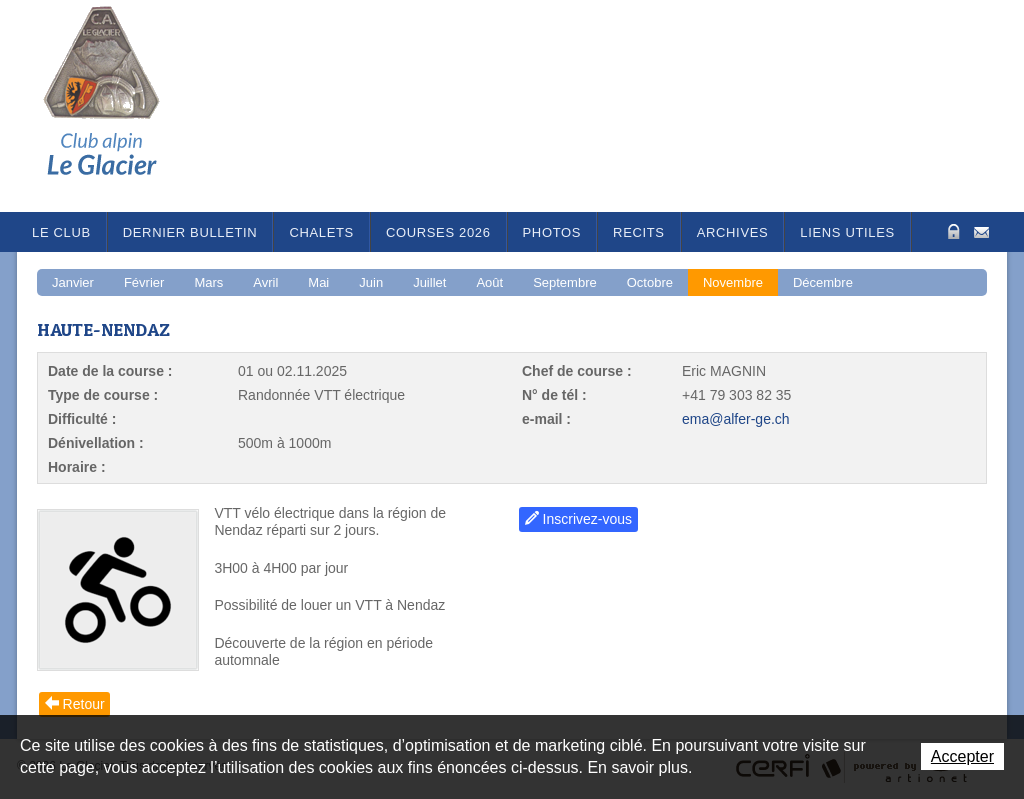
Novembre (733, 282)
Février (144, 282)
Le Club (61, 232)
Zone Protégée (951, 231)
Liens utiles (847, 232)
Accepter (962, 756)
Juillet (429, 282)
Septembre (565, 282)
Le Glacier (117, 106)
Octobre (650, 282)
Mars (208, 282)
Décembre (823, 282)
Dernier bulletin (190, 232)
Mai (318, 282)
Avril (265, 282)
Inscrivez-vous (587, 519)
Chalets (321, 232)
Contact (981, 230)
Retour (84, 704)
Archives (733, 232)
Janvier (73, 282)
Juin (371, 282)
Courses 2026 (438, 232)
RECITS (639, 232)
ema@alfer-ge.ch (736, 419)
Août (489, 282)
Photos (552, 232)
